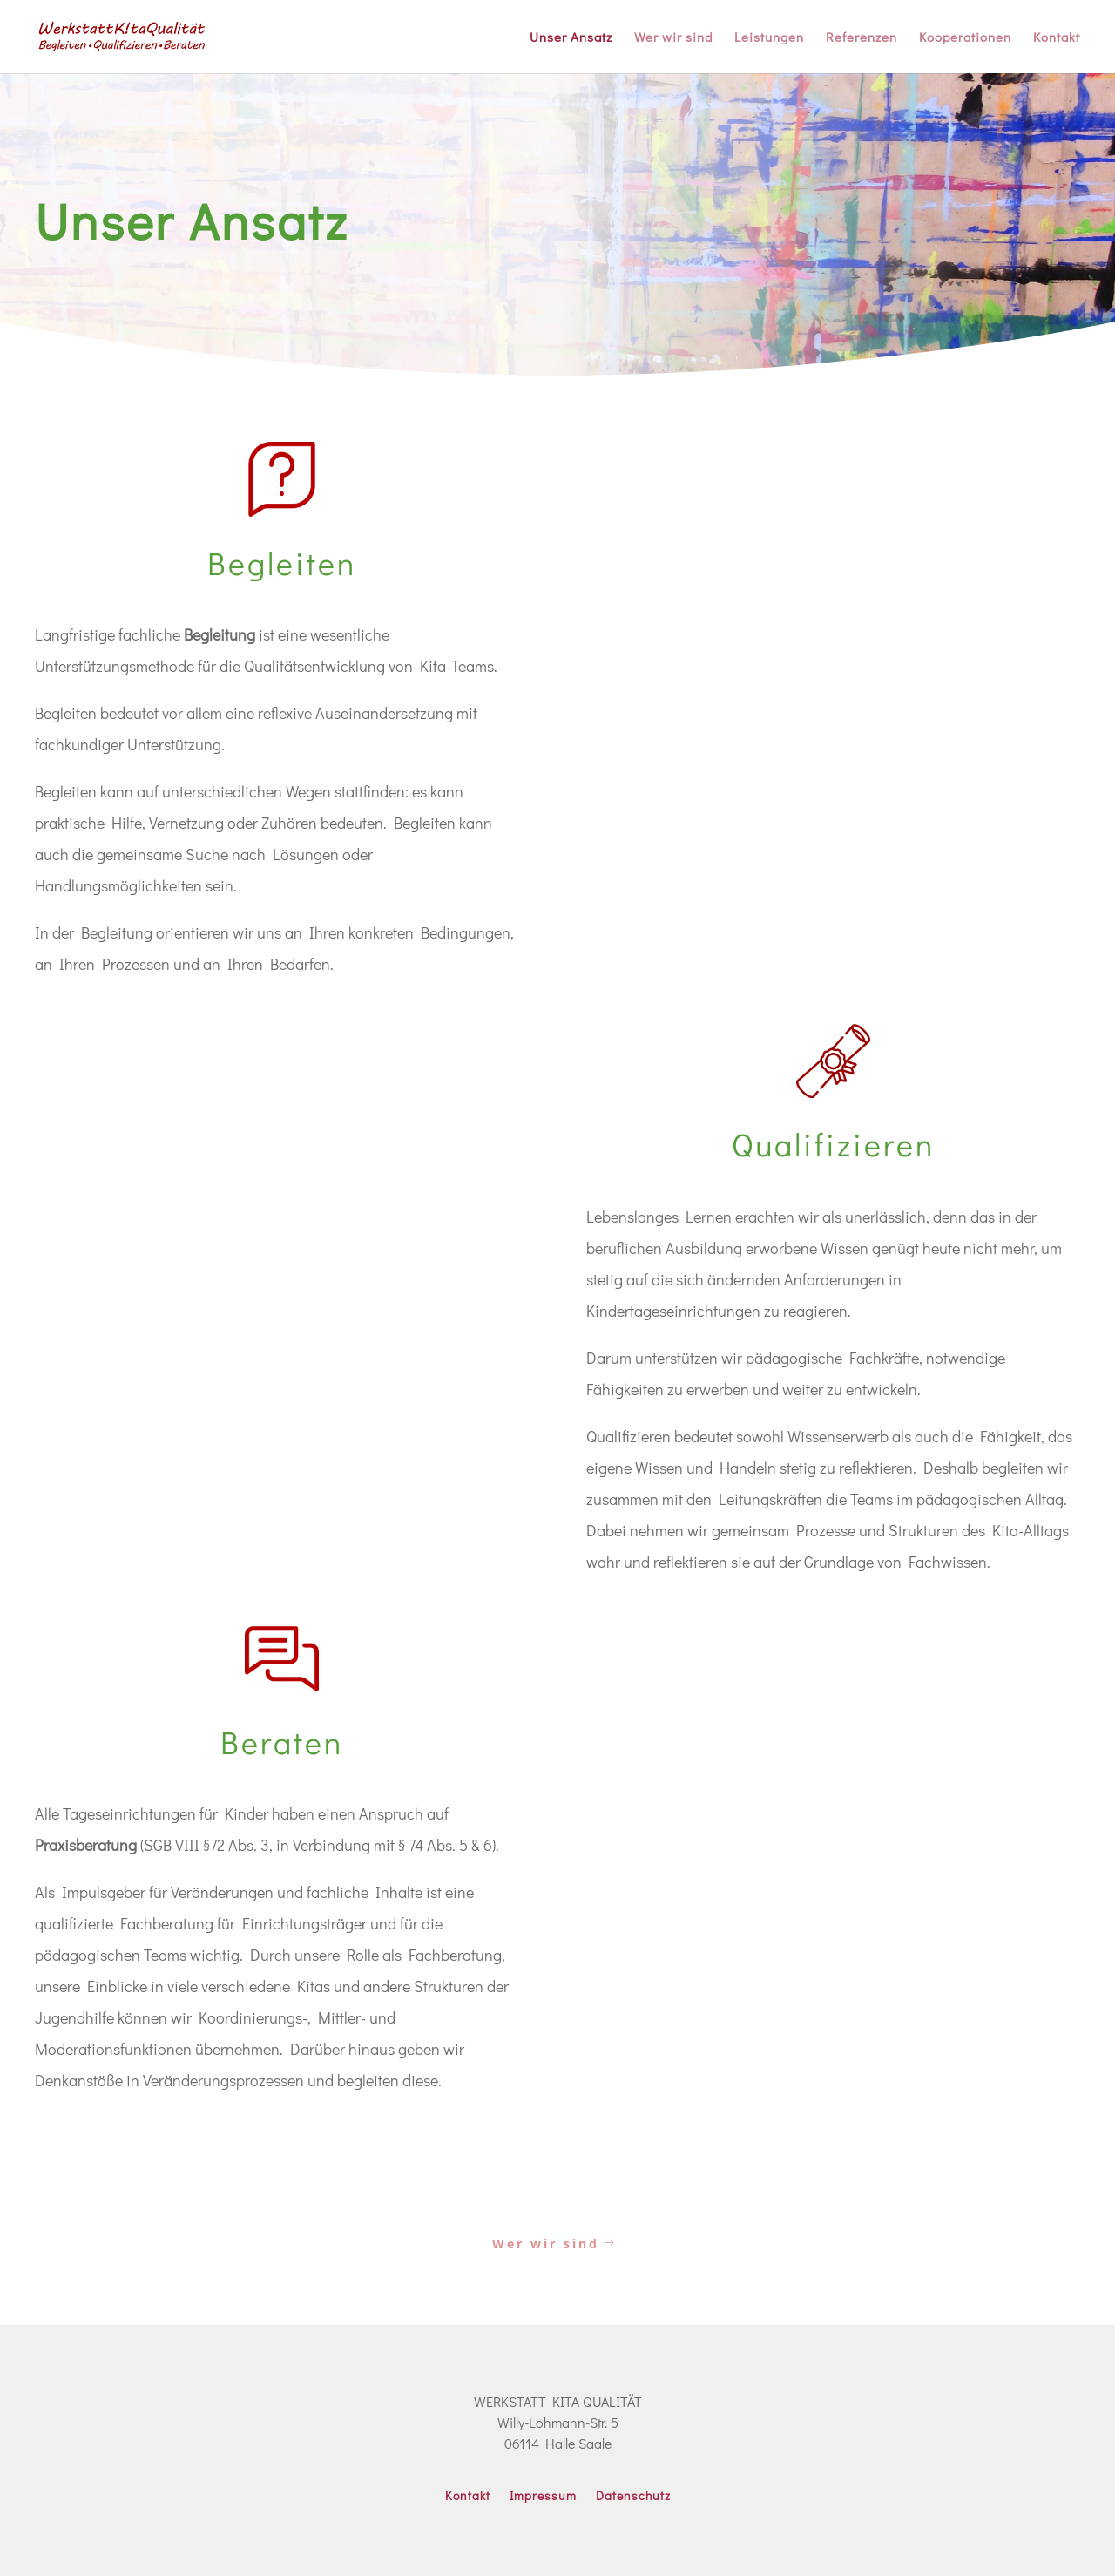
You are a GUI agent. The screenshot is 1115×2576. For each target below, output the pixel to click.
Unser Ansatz (571, 38)
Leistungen (769, 38)
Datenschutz (633, 2497)
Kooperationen (965, 38)
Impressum (543, 2497)
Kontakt (1056, 38)
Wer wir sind (673, 38)
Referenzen (861, 38)
